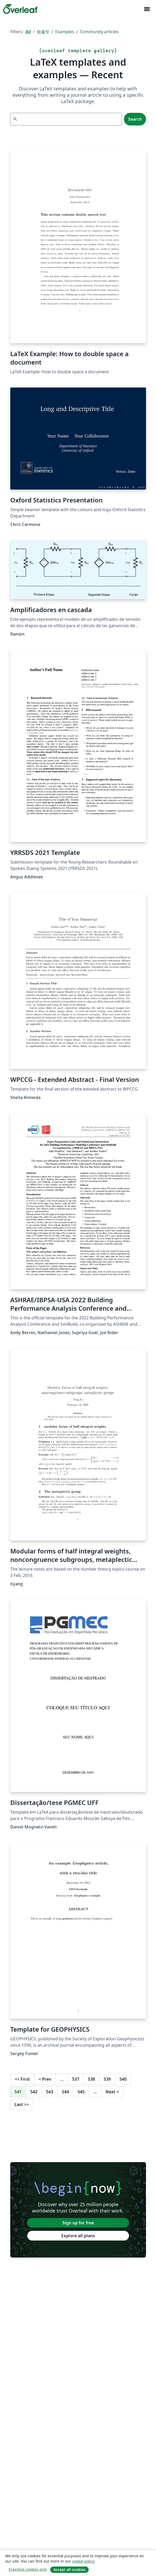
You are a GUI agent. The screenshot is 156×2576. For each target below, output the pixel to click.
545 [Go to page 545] (81, 2092)
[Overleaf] (20, 9)
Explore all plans (78, 2236)
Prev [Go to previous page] (45, 2079)
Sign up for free (78, 2223)
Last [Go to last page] (21, 2104)
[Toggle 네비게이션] (147, 9)
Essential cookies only (28, 2569)
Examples (64, 32)
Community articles (99, 32)
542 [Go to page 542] (33, 2092)
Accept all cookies (69, 2569)
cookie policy (83, 2561)
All (28, 32)
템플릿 (43, 32)
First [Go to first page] (22, 2079)
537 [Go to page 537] (75, 2079)
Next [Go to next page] (112, 2092)
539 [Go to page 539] (107, 2079)
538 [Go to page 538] (91, 2079)
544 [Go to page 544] (65, 2092)
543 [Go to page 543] (49, 2092)
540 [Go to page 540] (123, 2079)
